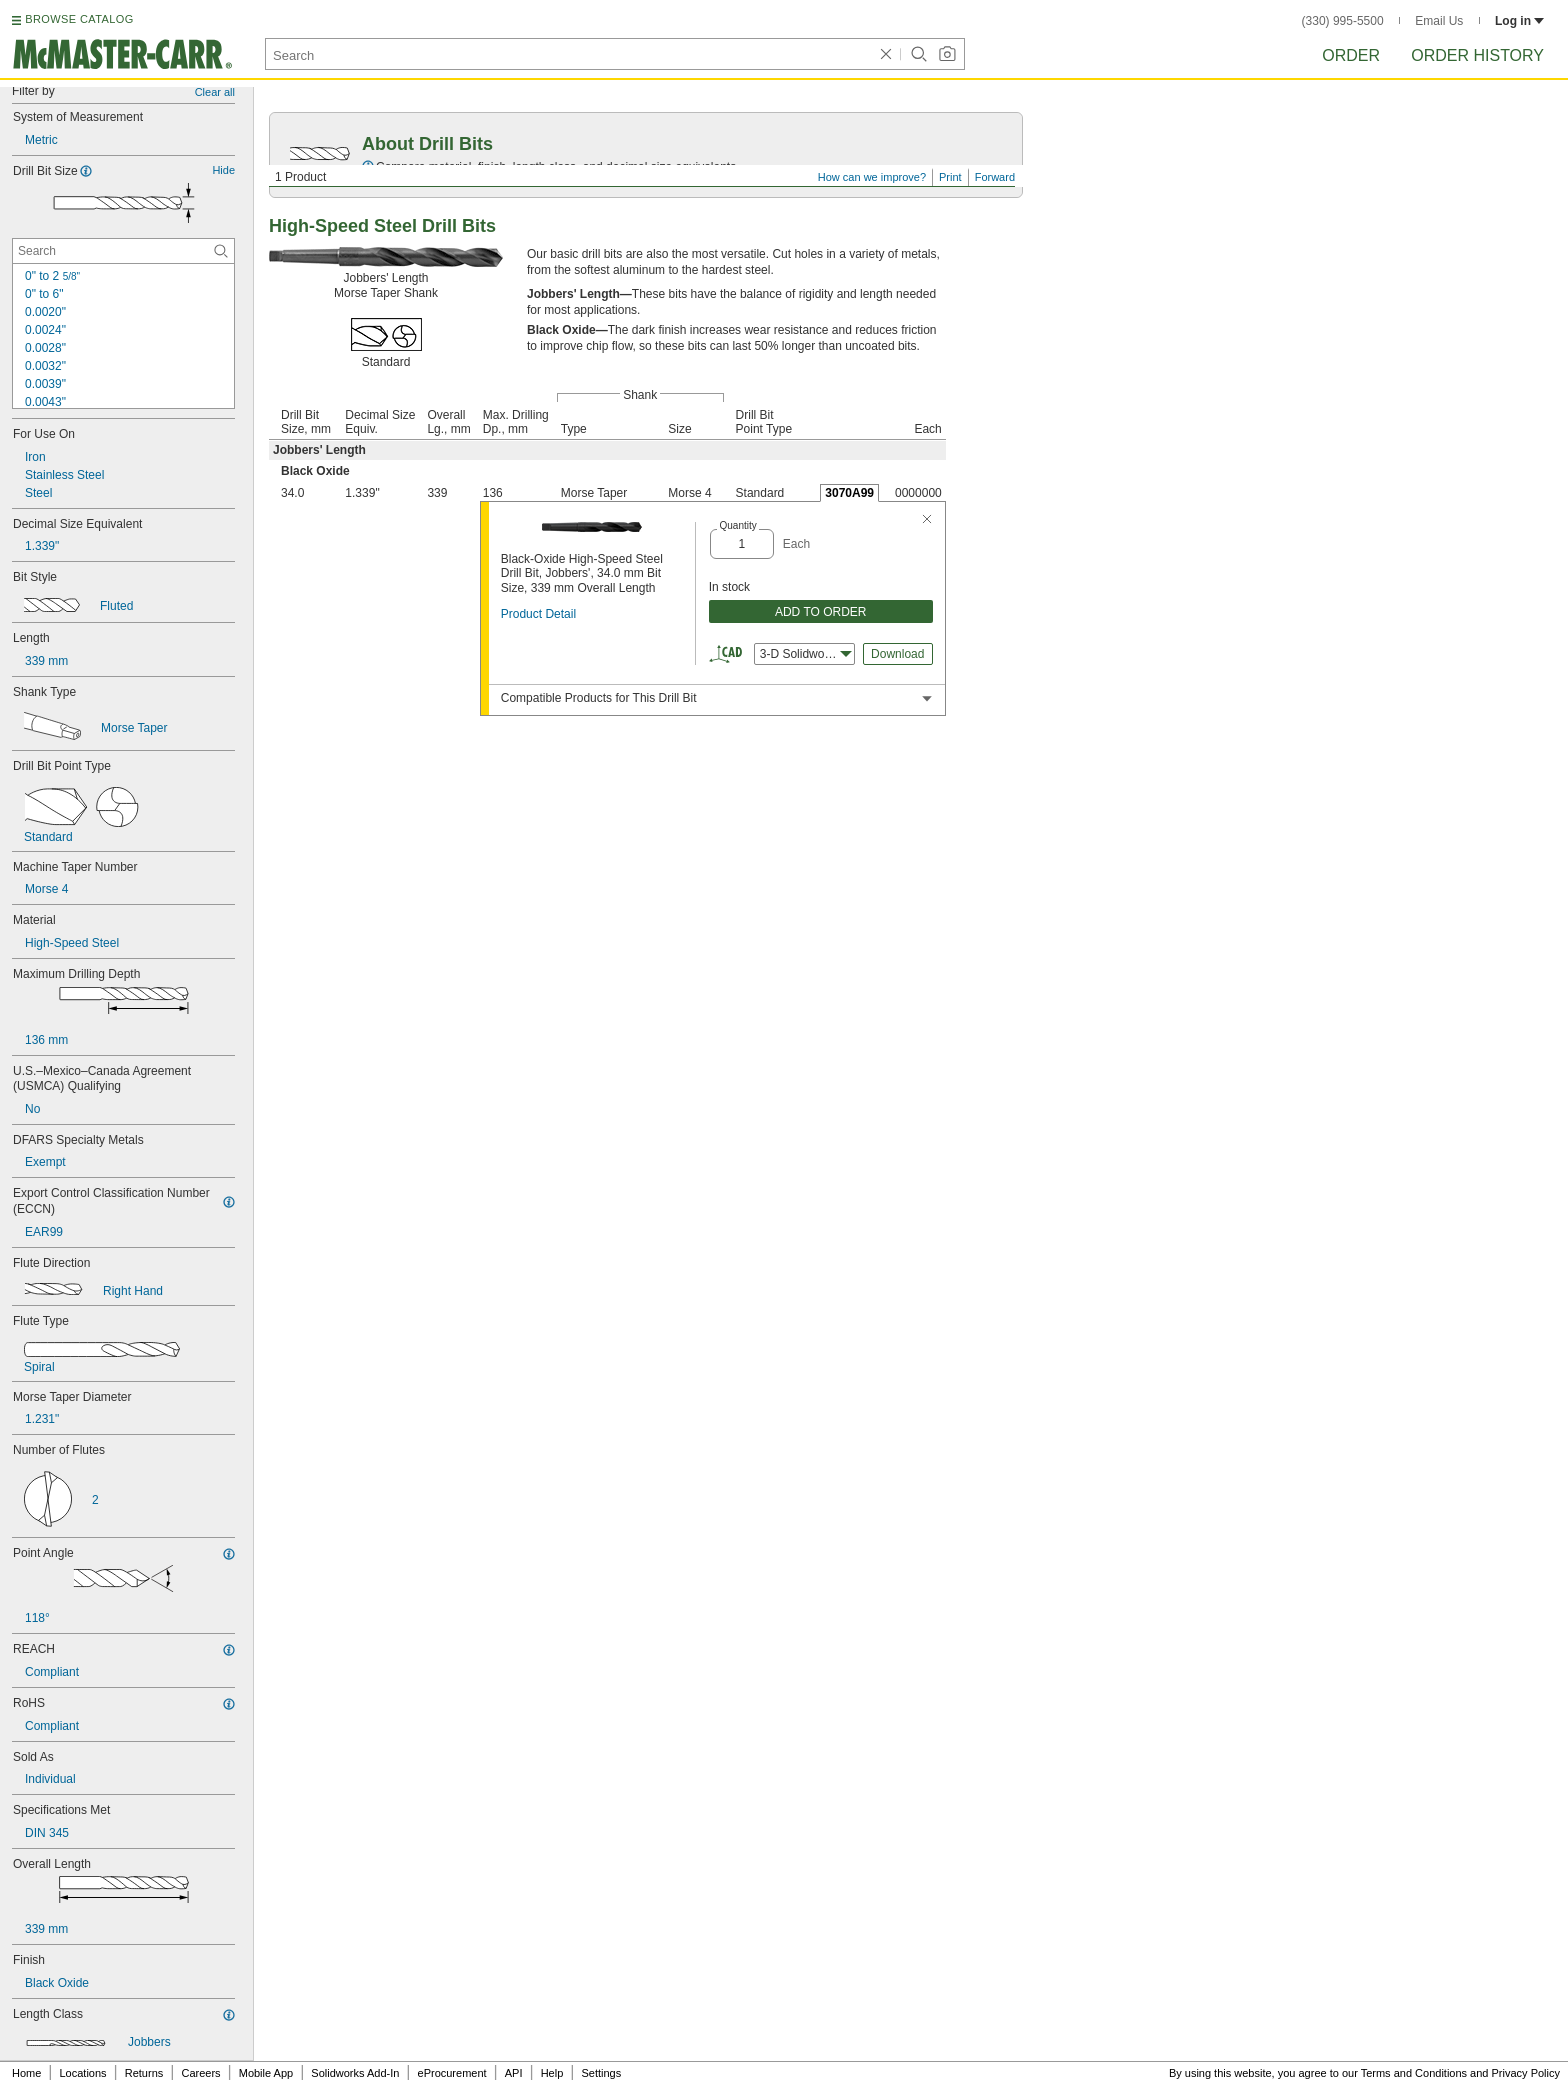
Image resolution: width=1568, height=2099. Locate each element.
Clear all (215, 92)
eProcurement (452, 2073)
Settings (601, 2073)
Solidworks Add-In (355, 2073)
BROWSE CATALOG (79, 19)
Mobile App (266, 2073)
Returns (144, 2073)
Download (897, 654)
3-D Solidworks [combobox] (806, 654)
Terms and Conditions (1414, 2073)
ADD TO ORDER (821, 612)
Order (1351, 55)
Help (552, 2073)
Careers (200, 2073)
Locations (83, 2073)
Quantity (737, 525)
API (514, 2073)
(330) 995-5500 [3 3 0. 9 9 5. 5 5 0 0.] (1343, 21)
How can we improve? (872, 177)
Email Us (1439, 21)
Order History (1477, 55)
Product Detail (538, 614)
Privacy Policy (1526, 2073)
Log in (1519, 21)
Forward (995, 177)
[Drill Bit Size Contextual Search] (123, 251)
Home (26, 2073)
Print (950, 177)
